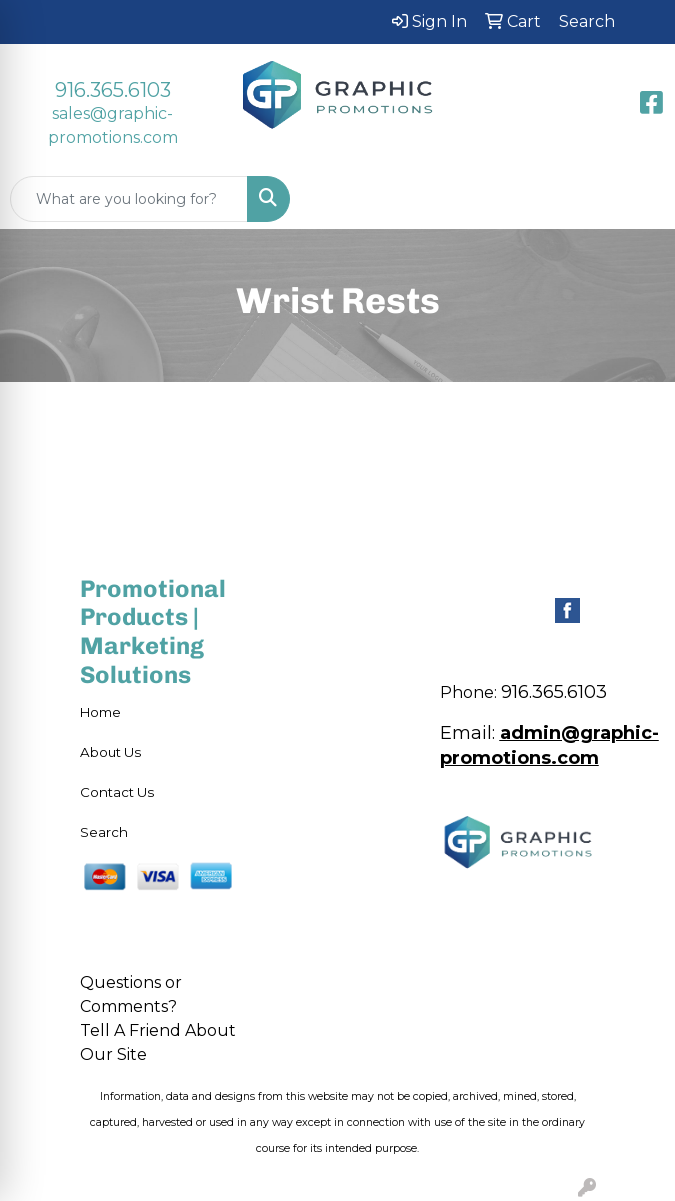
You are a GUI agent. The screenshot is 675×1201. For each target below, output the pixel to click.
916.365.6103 (113, 90)
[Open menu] (635, 199)
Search (104, 832)
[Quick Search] (129, 199)
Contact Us (117, 792)
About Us (110, 752)
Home (100, 712)
